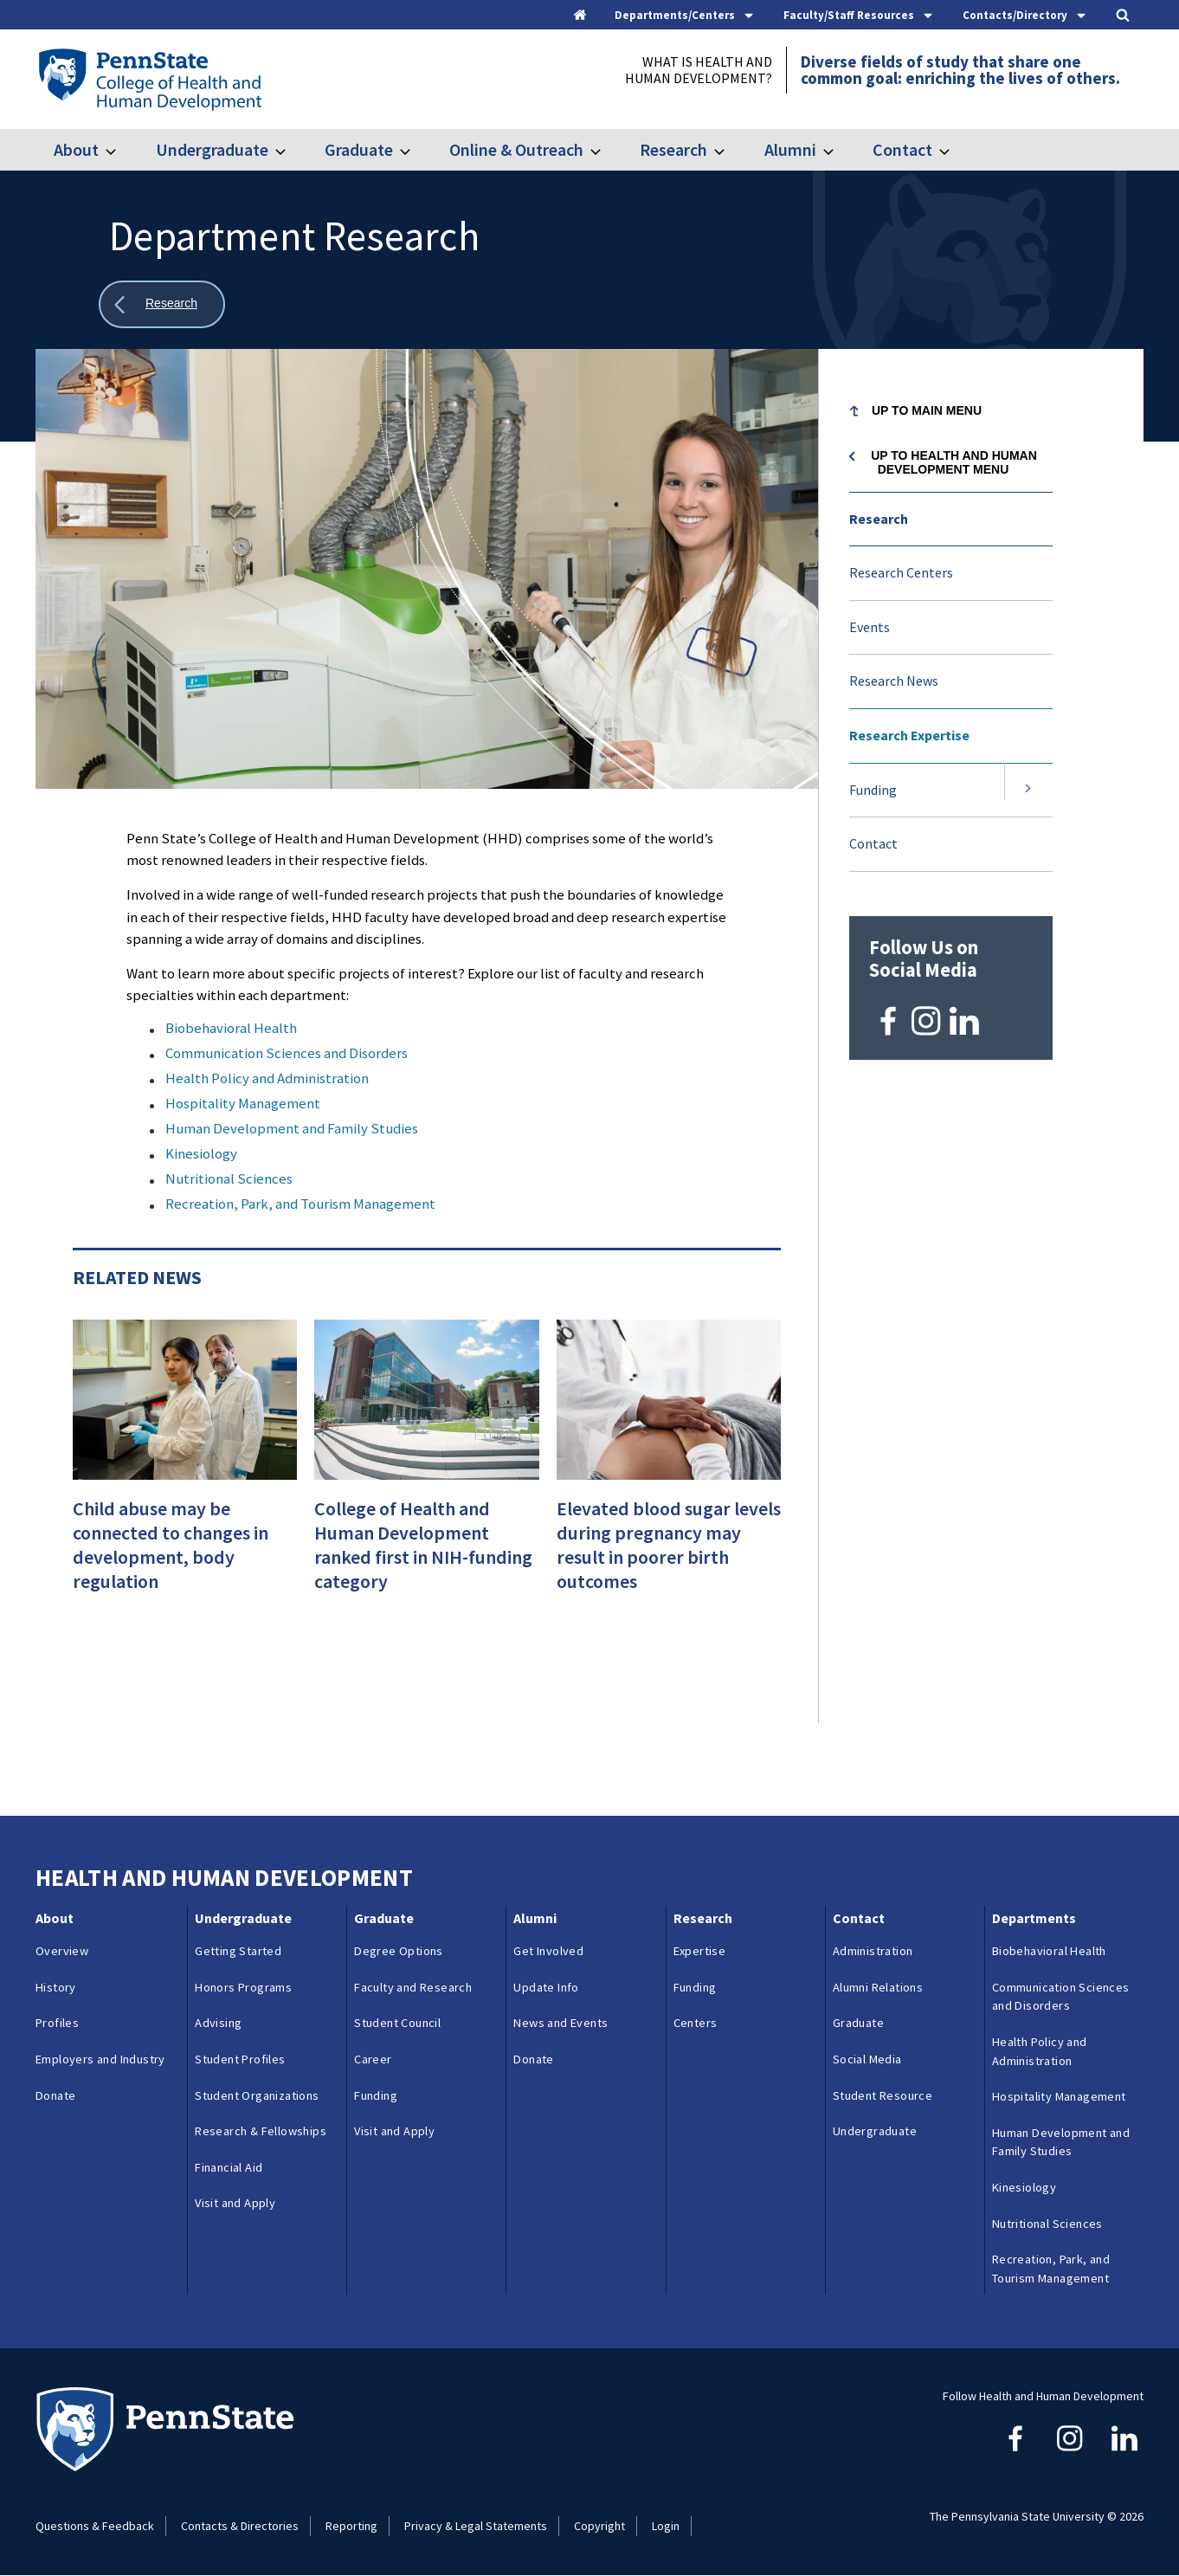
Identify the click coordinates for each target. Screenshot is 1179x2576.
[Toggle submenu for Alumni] (838, 150)
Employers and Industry (100, 2059)
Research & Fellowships (260, 2131)
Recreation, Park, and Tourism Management (300, 1203)
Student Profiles (240, 2059)
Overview (61, 1951)
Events (869, 627)
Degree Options (398, 1951)
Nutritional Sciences (229, 1178)
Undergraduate (212, 149)
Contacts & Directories (240, 2526)
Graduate (359, 149)
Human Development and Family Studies (291, 1128)
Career (372, 2059)
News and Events (560, 2022)
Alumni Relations (878, 1987)
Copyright (599, 2526)
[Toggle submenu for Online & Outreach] (605, 150)
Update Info (545, 1987)
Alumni (790, 149)
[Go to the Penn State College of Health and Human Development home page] (149, 79)
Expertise (699, 1951)
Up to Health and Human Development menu (954, 462)
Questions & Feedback (94, 2526)
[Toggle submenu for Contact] (954, 150)
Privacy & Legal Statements (475, 2526)
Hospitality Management (242, 1103)
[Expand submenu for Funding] (1028, 790)
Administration (873, 1951)
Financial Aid (228, 2167)
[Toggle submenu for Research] (729, 150)
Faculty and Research (413, 1987)
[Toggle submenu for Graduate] (415, 150)
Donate (55, 2095)
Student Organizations (257, 2095)
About (76, 149)
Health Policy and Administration (267, 1078)
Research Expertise (909, 735)
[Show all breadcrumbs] (162, 304)
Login (666, 2526)
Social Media (867, 2059)
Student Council (397, 2022)
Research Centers (901, 572)
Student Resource (882, 2095)
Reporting (351, 2526)
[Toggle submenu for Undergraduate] (290, 150)
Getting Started (238, 1951)
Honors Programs (243, 1987)
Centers (695, 2022)
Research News (893, 680)
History (55, 1987)
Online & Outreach (516, 149)
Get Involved (548, 1951)
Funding (873, 789)
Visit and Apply (235, 2203)
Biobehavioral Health (231, 1027)
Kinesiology (201, 1153)
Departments (1034, 1918)
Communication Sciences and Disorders (286, 1052)
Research (673, 149)
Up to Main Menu (927, 410)
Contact (902, 149)
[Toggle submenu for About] (121, 150)
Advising (218, 2022)
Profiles (57, 2022)
